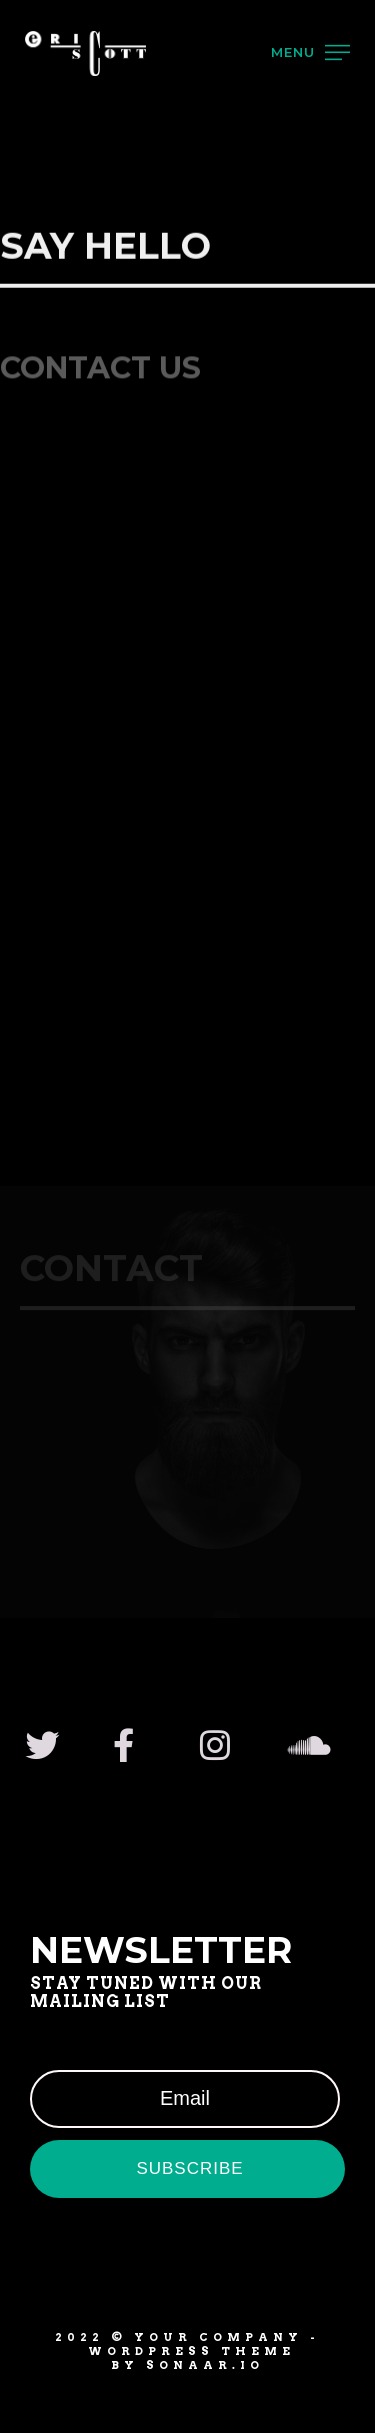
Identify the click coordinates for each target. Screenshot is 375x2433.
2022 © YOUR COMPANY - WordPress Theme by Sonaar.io (187, 2351)
